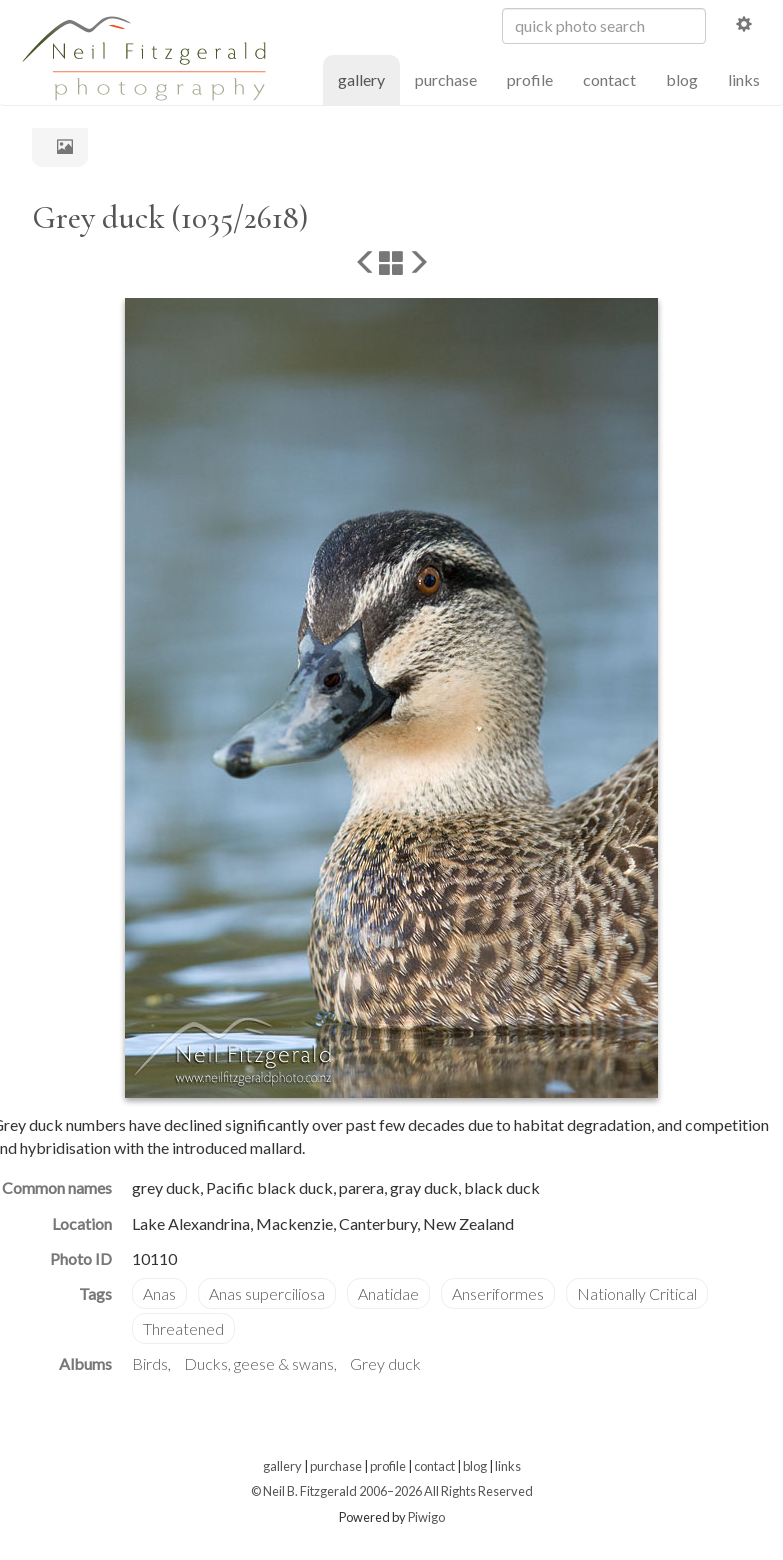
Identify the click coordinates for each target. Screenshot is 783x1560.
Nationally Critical (637, 1293)
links (744, 79)
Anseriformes (498, 1293)
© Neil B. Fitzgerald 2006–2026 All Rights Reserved (392, 1491)
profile (530, 79)
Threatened (183, 1328)
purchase (446, 79)
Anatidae (388, 1293)
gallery (369, 78)
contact (609, 79)
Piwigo (426, 1517)
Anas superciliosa (267, 1293)
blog (682, 79)
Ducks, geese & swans (259, 1363)
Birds (150, 1363)
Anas (159, 1293)
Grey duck (385, 1363)
